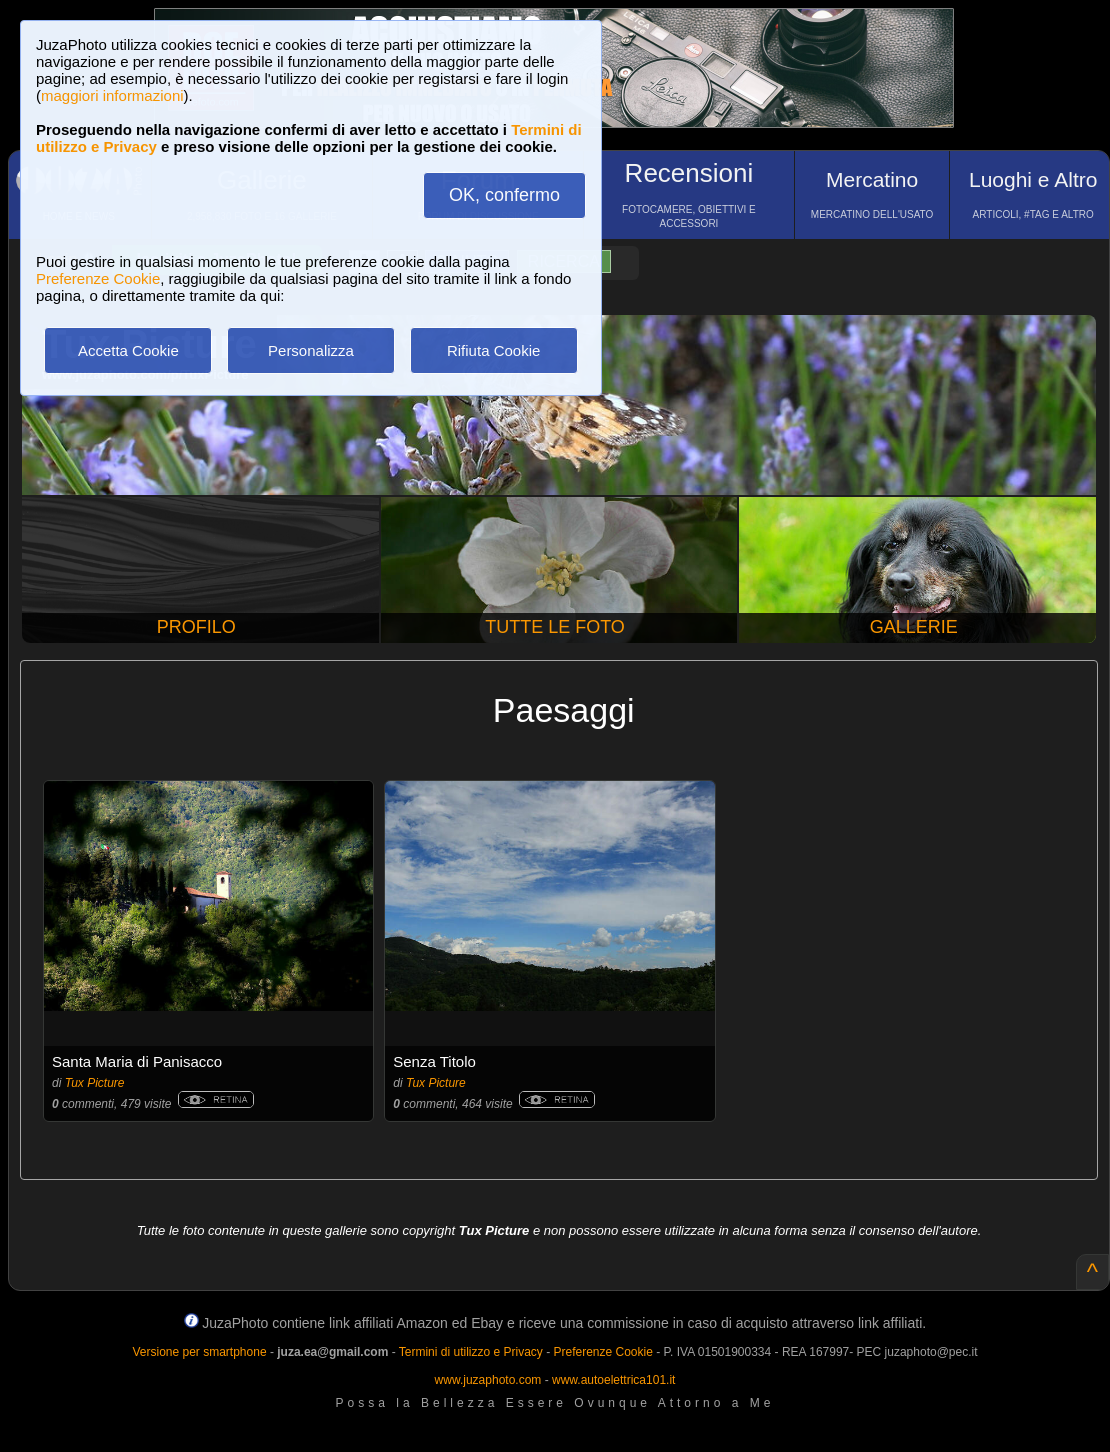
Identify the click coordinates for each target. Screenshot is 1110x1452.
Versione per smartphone (199, 1352)
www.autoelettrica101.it (613, 1380)
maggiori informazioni (112, 95)
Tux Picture (95, 1083)
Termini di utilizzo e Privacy (471, 1352)
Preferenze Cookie (98, 278)
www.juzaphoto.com (488, 1380)
